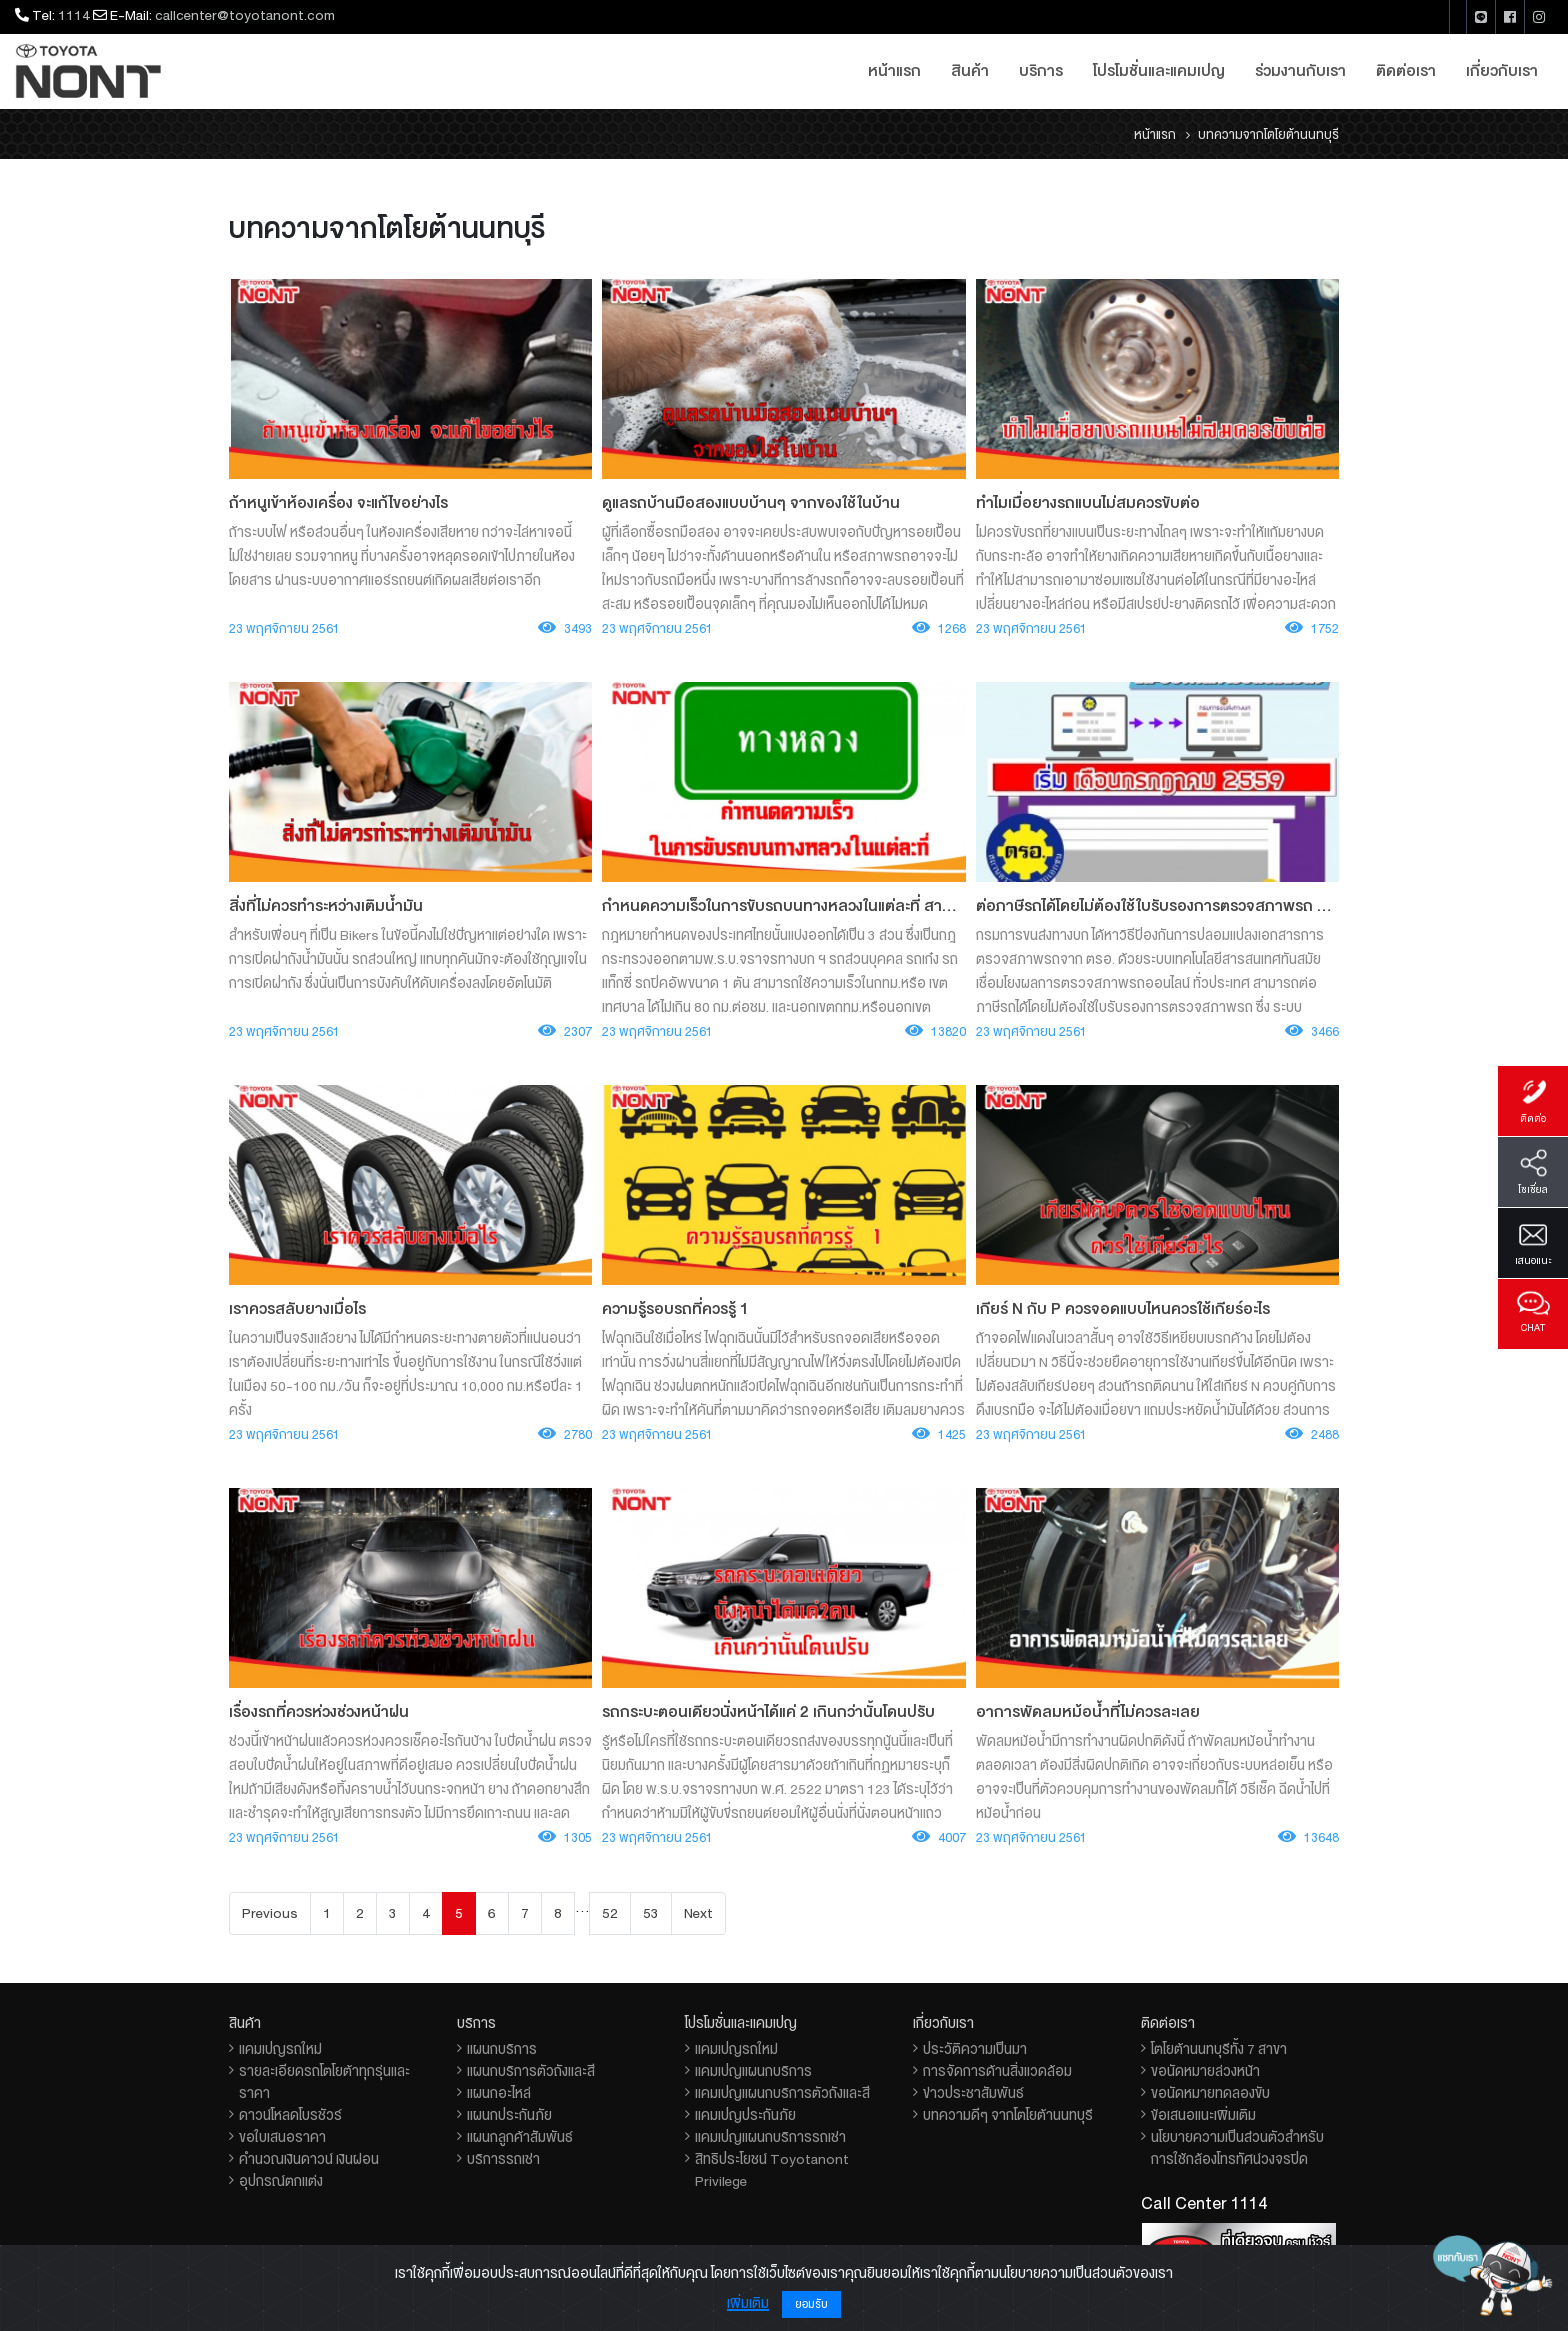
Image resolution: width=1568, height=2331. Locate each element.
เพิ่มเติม (748, 2303)
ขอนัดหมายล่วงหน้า (1205, 2071)
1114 (74, 15)
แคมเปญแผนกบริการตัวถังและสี (782, 2093)
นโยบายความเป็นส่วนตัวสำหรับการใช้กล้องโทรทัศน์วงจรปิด (1237, 2148)
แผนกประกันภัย (509, 2115)
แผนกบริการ (502, 2049)
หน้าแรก (894, 71)
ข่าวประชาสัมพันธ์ (973, 2093)
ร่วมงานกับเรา (1300, 71)
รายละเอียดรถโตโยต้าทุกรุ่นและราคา (324, 2082)
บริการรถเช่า (503, 2159)
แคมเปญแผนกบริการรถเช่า (770, 2137)
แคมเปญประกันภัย (745, 2115)
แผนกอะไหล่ (499, 2093)
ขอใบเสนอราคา (282, 2137)
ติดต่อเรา (1406, 71)
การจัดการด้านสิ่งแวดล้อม (997, 2071)
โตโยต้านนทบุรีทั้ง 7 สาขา (1219, 2049)
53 (651, 1913)
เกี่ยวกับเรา (1502, 71)
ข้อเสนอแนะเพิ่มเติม (1203, 2115)
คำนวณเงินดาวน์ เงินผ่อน (309, 2159)
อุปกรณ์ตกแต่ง (281, 2181)
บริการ (1041, 71)
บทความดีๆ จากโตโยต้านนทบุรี (1008, 2115)
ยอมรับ (811, 2304)
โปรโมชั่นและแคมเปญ (1159, 71)
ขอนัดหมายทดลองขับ (1210, 2093)
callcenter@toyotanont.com (245, 15)
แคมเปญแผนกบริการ (753, 2071)
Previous (270, 1913)
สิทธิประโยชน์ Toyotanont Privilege (772, 2170)
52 (610, 1913)
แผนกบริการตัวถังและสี (531, 2071)
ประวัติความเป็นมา (975, 2049)
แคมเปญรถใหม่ (280, 2049)
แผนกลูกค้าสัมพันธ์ (520, 2137)
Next (698, 1913)
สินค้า (970, 71)
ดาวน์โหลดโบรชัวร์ (290, 2115)
